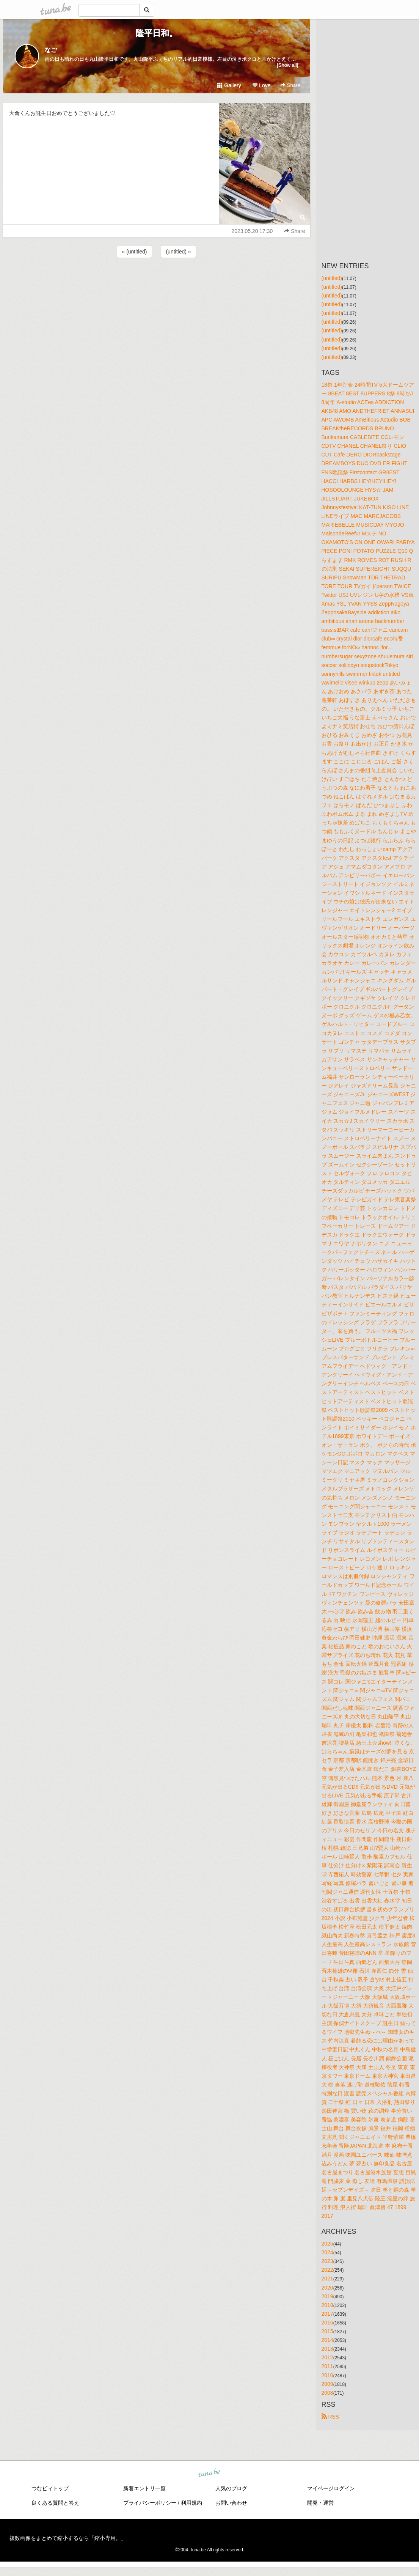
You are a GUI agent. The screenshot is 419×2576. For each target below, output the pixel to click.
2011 (327, 2366)
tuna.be (209, 2473)
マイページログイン (331, 2488)
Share (290, 85)
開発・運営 (320, 2503)
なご (51, 50)
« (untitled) (134, 252)
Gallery (229, 85)
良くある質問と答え (55, 2503)
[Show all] (287, 65)
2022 (327, 2270)
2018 (327, 2305)
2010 (327, 2375)
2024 (327, 2252)
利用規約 (191, 2503)
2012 (327, 2357)
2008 (327, 2393)
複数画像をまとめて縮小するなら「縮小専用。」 (67, 2538)
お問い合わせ (231, 2503)
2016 (327, 2323)
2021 (327, 2278)
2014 (327, 2340)
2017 (327, 2314)
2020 (327, 2288)
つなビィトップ (50, 2488)
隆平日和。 (156, 33)
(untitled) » (178, 252)
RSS (330, 2417)
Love (261, 85)
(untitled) (332, 278)
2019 (327, 2296)
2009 (327, 2384)
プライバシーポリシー (149, 2503)
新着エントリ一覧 (144, 2488)
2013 (327, 2349)
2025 (327, 2244)
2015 (327, 2331)
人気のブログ (231, 2488)
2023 (327, 2261)
